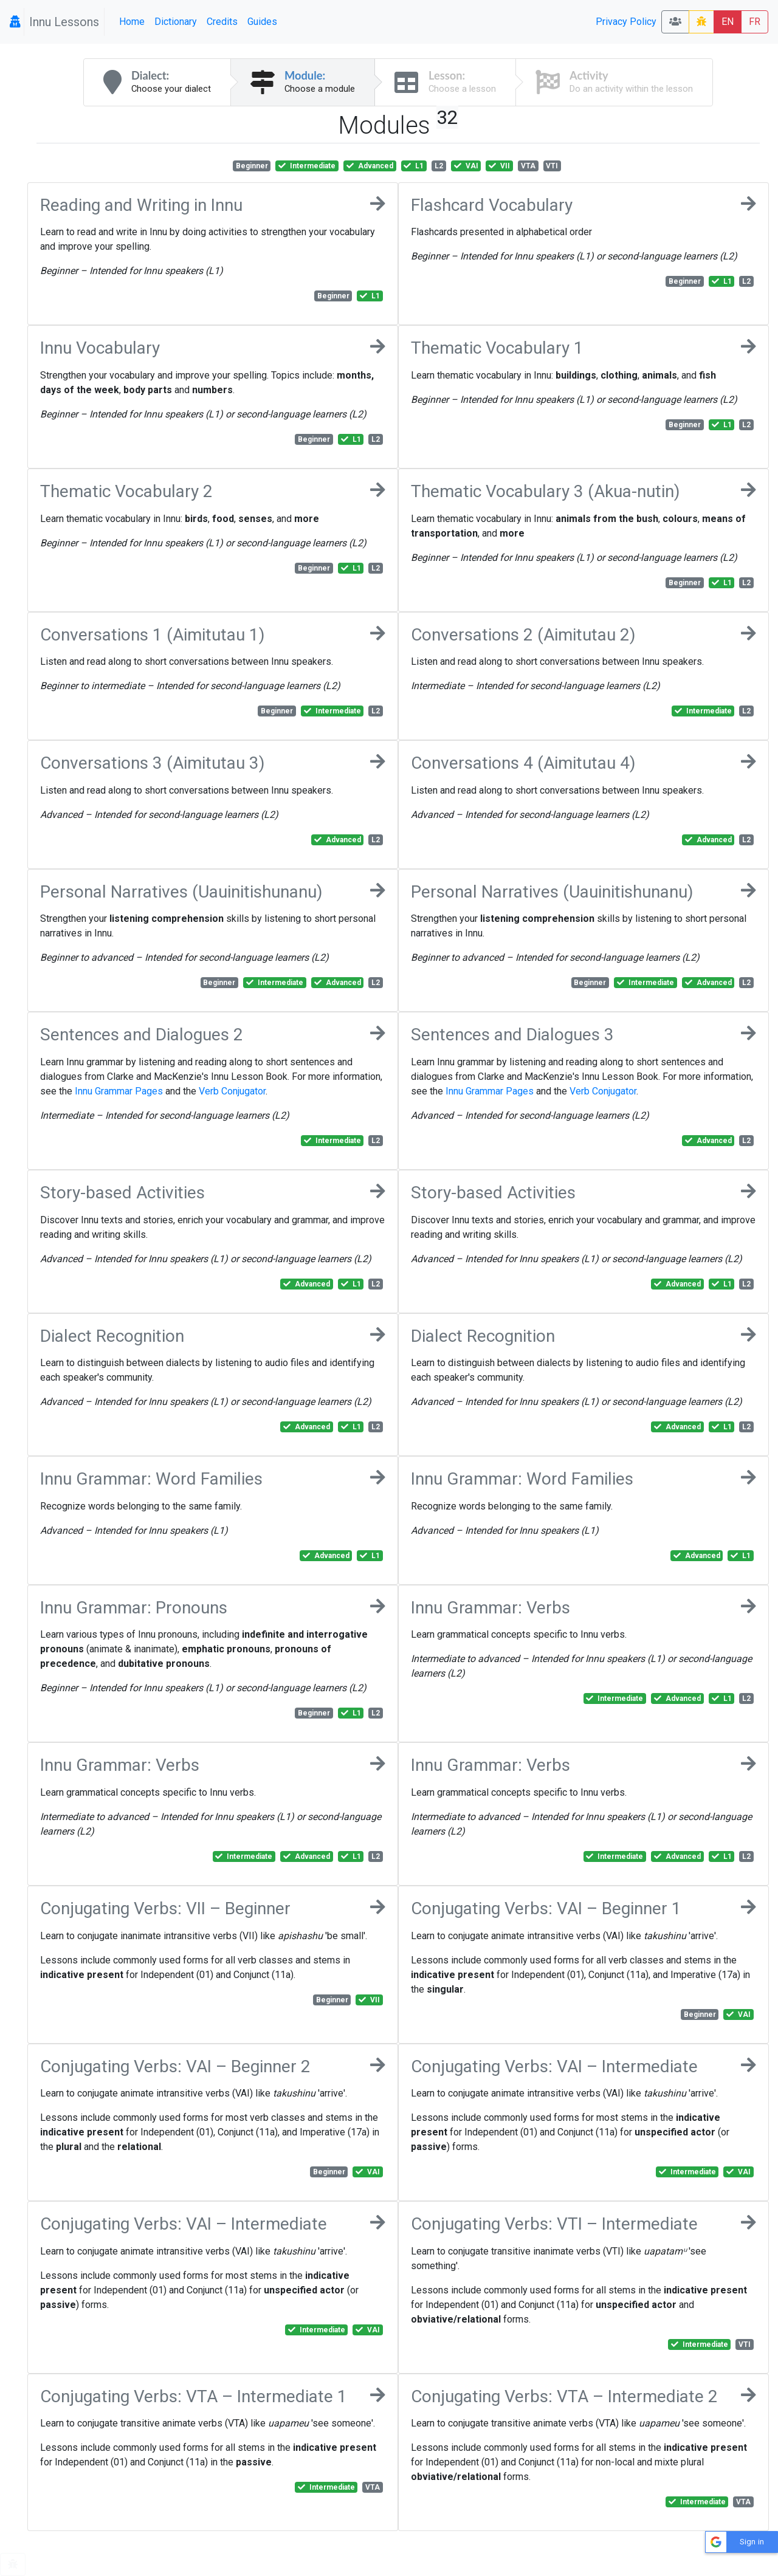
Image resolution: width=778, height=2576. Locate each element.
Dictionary (175, 21)
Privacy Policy (626, 21)
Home (132, 21)
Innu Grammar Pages (119, 1091)
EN (727, 21)
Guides (262, 21)
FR (754, 21)
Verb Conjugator (232, 1091)
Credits (222, 21)
